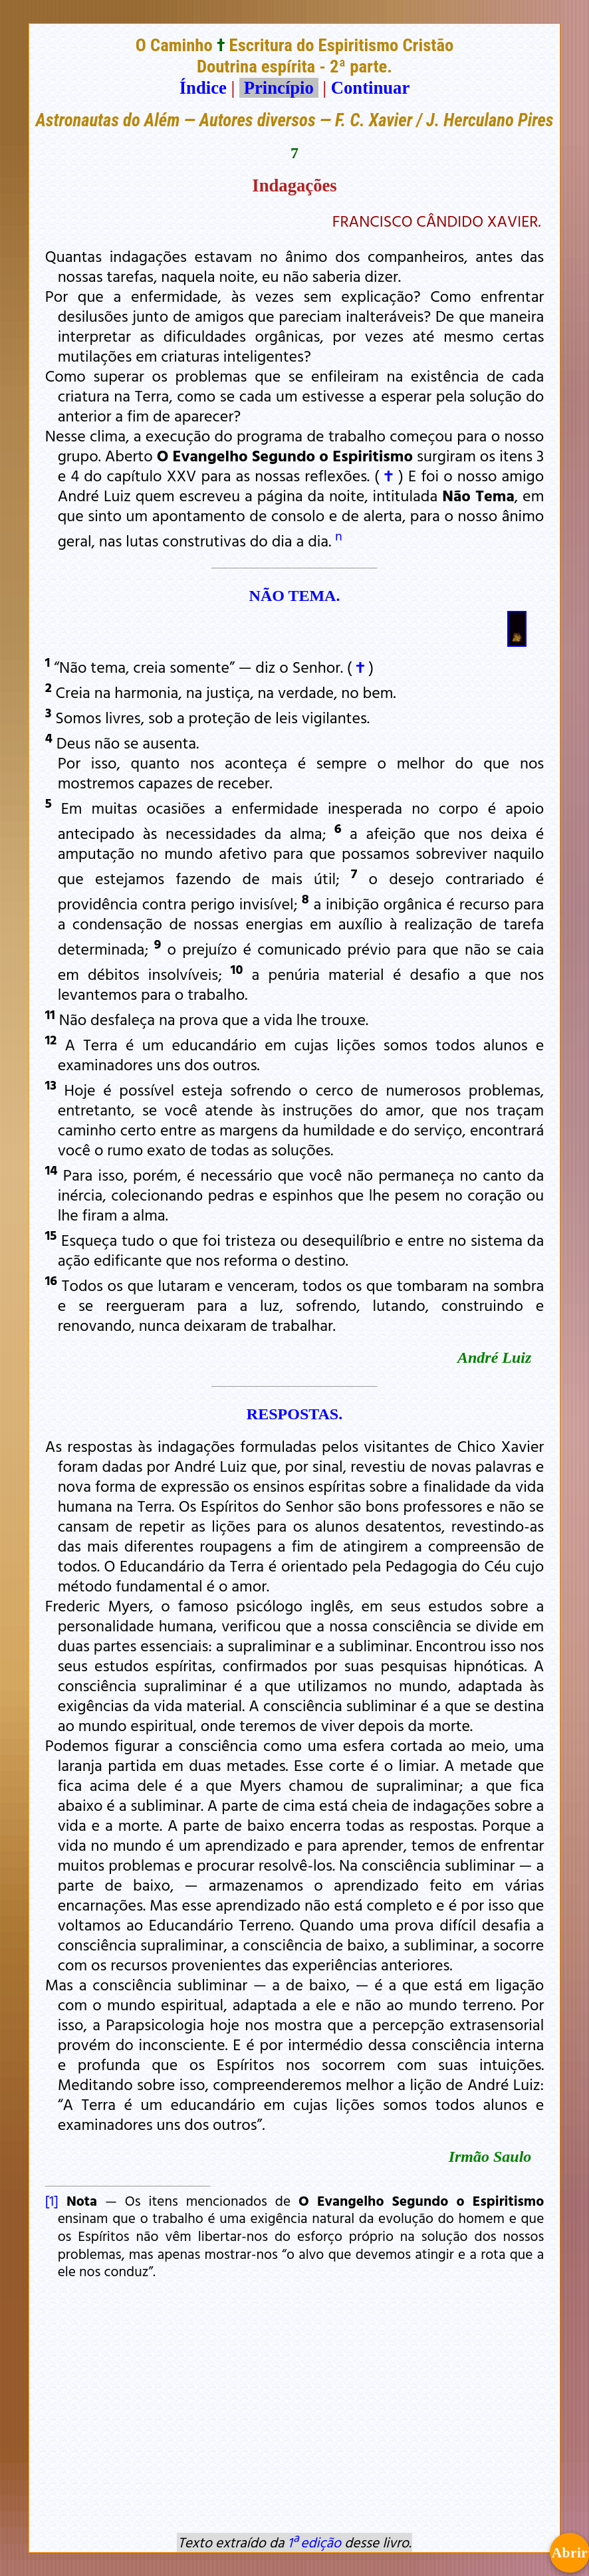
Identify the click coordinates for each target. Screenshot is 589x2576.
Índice (203, 88)
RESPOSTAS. (294, 1414)
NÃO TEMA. (294, 595)
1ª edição (314, 2542)
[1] (52, 2200)
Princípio (278, 88)
